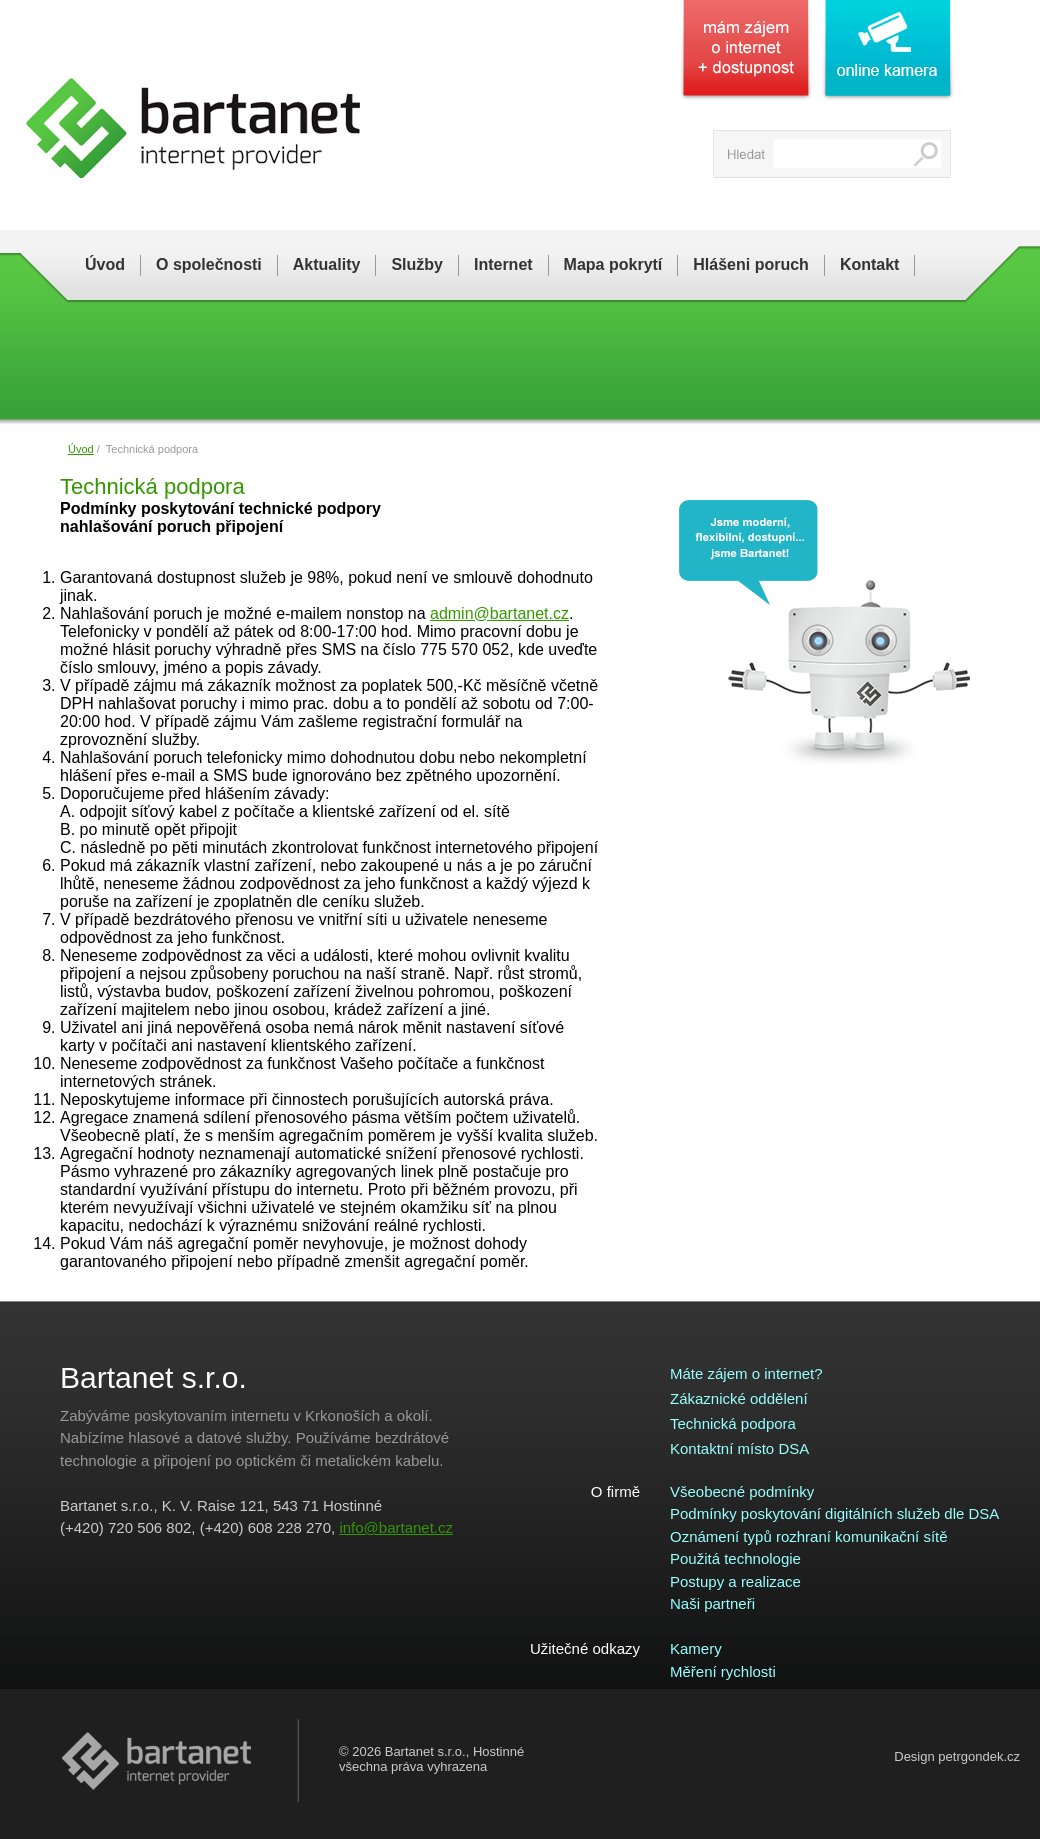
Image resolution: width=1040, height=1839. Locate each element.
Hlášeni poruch (751, 264)
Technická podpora (733, 1423)
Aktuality (327, 264)
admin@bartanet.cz (499, 613)
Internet (503, 264)
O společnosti (209, 264)
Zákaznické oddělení (739, 1398)
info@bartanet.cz (396, 1527)
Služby (417, 264)
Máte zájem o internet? (746, 1373)
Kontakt (870, 264)
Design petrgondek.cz (957, 1756)
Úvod (105, 264)
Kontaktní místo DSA (739, 1448)
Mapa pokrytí (613, 264)
